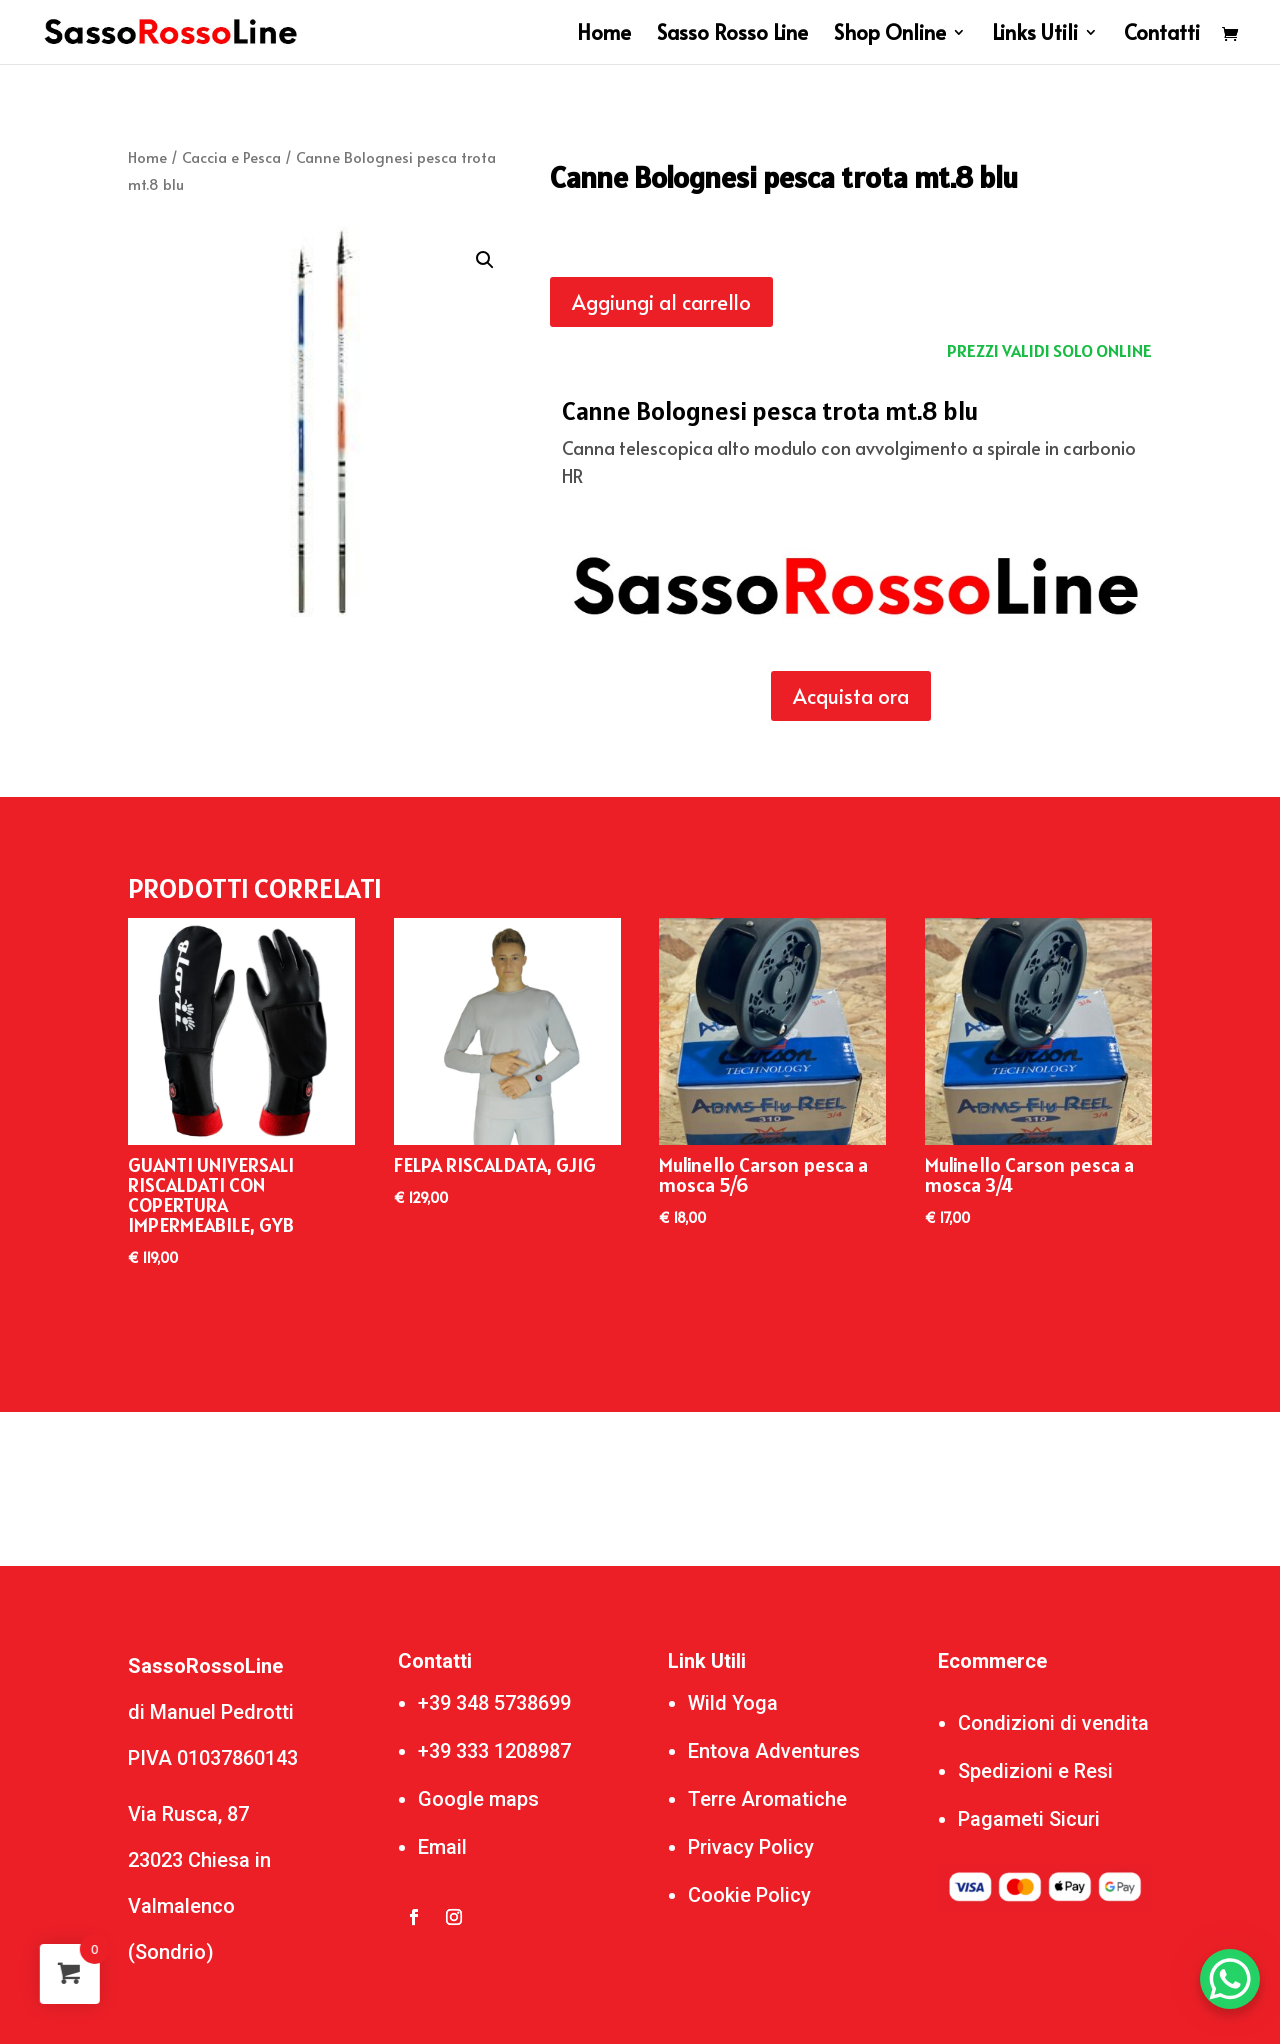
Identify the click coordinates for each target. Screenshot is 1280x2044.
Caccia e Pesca (231, 157)
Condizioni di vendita (1053, 1723)
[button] (485, 260)
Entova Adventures (774, 1751)
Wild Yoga (733, 1703)
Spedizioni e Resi (1035, 1771)
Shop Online (890, 35)
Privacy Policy (751, 1847)
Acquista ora (851, 696)
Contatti (1162, 35)
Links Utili (1035, 35)
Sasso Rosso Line (732, 35)
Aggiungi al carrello (661, 302)
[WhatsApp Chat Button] (1230, 1979)
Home (604, 35)
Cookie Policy (749, 1895)
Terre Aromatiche (767, 1799)
